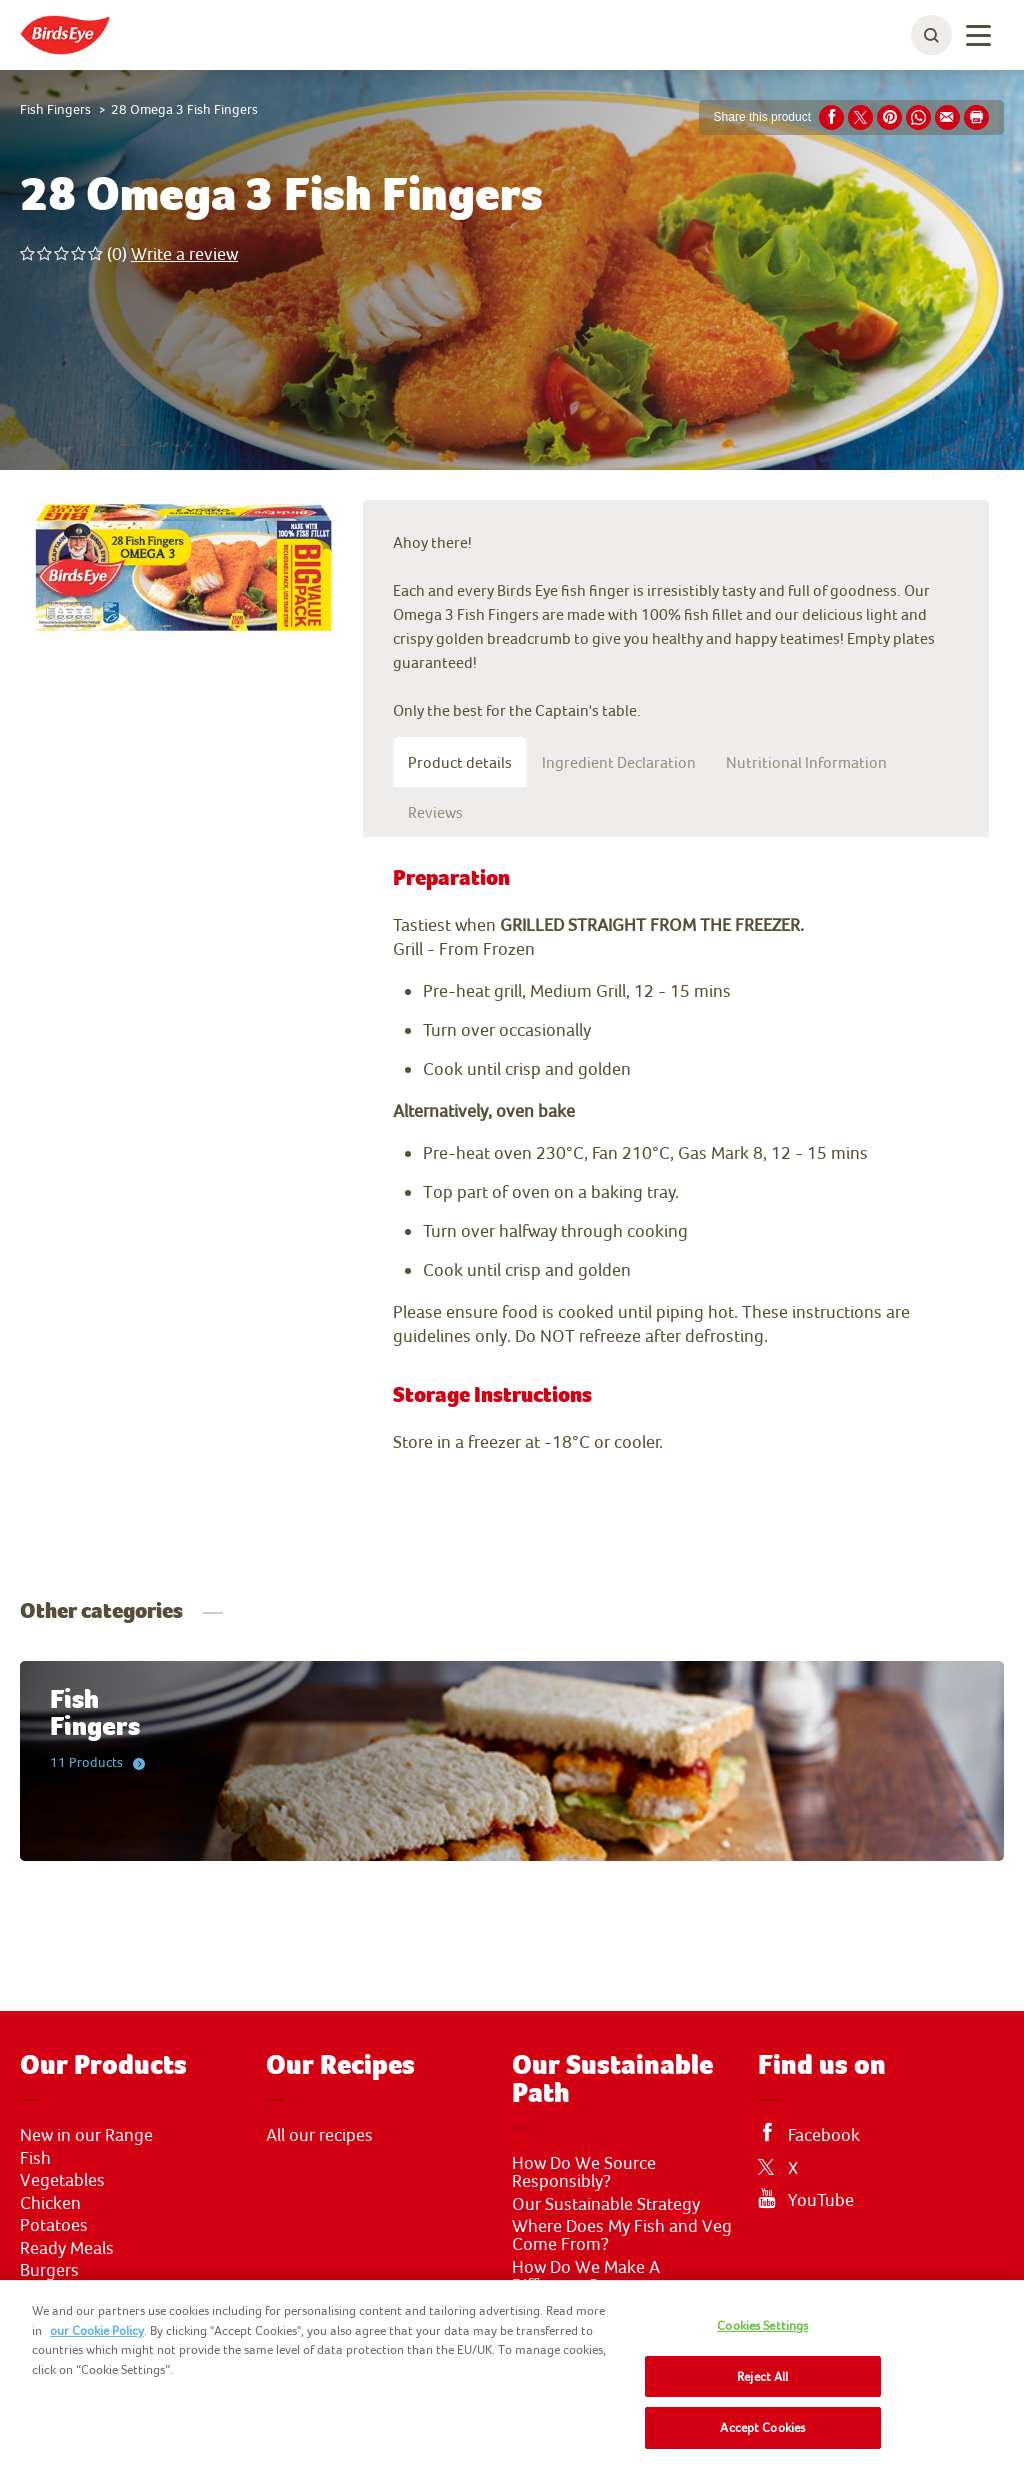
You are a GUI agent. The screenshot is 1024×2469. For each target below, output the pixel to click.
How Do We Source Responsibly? (584, 2172)
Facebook (824, 2135)
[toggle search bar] (931, 35)
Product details (460, 762)
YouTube (821, 2200)
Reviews (435, 812)
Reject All (762, 2376)
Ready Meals (67, 2248)
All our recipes (319, 2135)
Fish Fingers (55, 109)
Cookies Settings (762, 2325)
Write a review (184, 253)
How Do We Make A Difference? (586, 2276)
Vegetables (62, 2180)
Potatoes (54, 2225)
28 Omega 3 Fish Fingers (184, 109)
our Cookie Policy (97, 2330)
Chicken (50, 2203)
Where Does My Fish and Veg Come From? (622, 2235)
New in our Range (86, 2135)
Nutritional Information (806, 762)
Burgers (49, 2270)
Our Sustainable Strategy (606, 2204)
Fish (35, 2158)
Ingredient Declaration (619, 762)
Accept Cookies (762, 2427)
